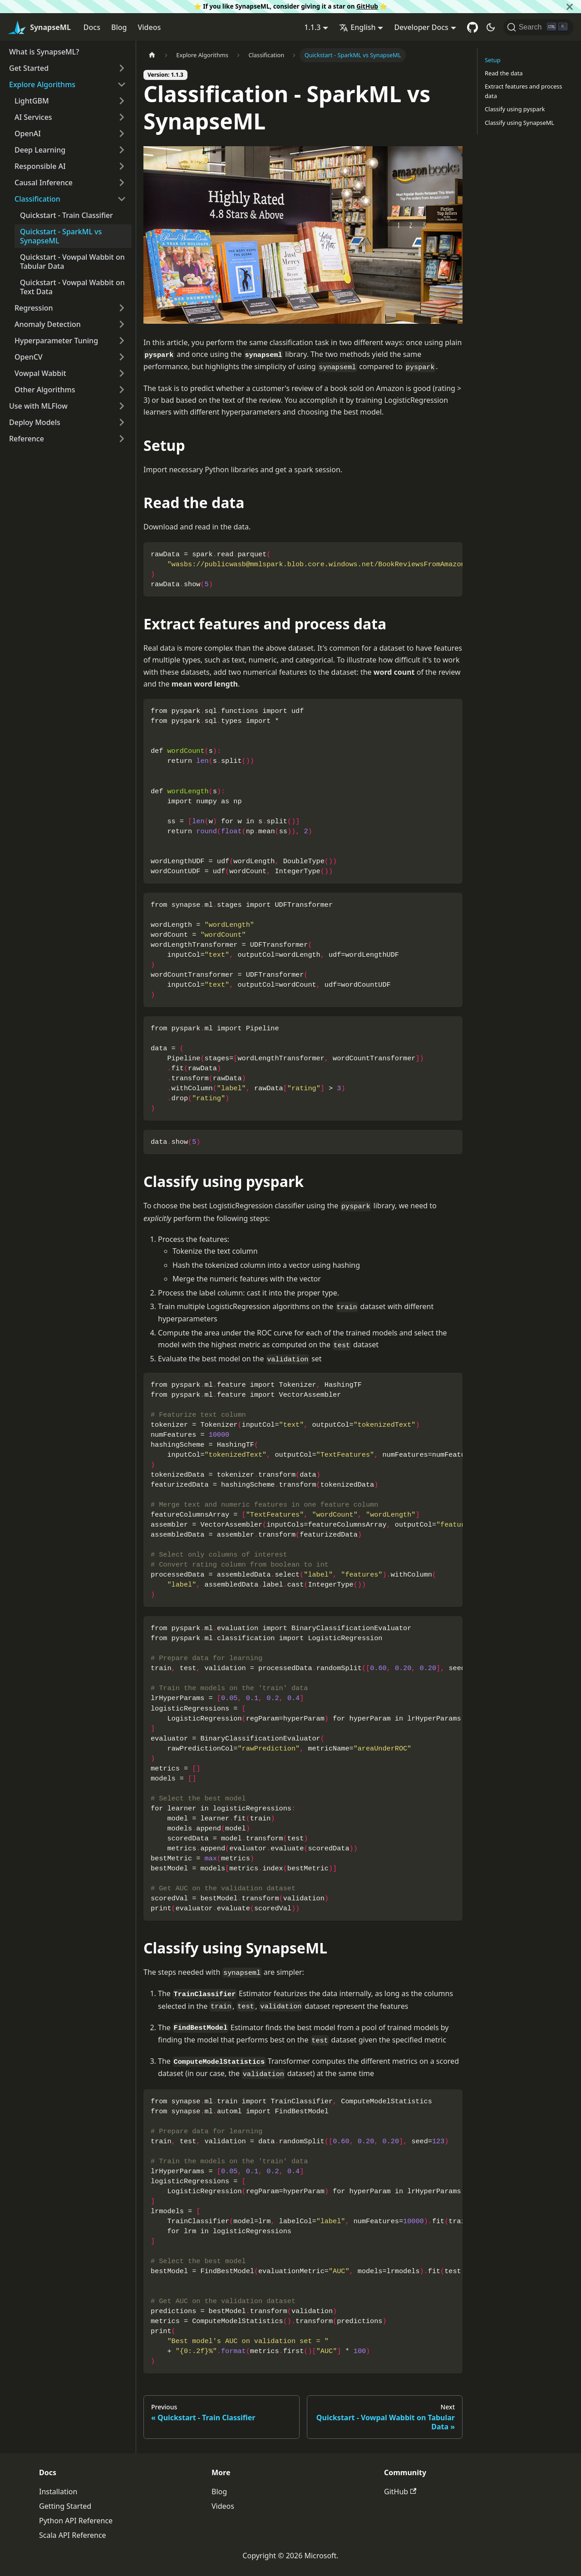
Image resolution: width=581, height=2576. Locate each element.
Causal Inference (44, 183)
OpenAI (28, 133)
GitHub (367, 6)
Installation (58, 2492)
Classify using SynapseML (519, 123)
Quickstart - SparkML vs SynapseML (61, 236)
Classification (37, 199)
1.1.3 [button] (312, 27)
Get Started (29, 68)
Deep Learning (40, 150)
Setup (493, 60)
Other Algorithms (45, 390)
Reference (26, 439)
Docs (92, 27)
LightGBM (32, 101)
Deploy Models (34, 422)
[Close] (569, 6)
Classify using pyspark (515, 109)
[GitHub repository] (472, 27)
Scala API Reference (72, 2535)
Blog (119, 27)
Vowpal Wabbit (40, 373)
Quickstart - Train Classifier (66, 215)
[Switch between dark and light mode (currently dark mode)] (490, 27)
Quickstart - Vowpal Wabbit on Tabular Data (72, 261)
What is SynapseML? (44, 52)
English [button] (357, 27)
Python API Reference (76, 2521)
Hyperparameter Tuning (56, 341)
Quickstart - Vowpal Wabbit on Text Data (72, 287)
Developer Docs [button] (421, 27)
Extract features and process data (523, 91)
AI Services (33, 117)
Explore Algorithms (42, 84)
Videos (149, 27)
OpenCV (29, 357)
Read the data (503, 73)
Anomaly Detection (48, 324)
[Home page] (152, 55)
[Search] (538, 27)
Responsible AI (40, 166)
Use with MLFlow (38, 406)
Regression (34, 308)
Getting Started (65, 2506)
